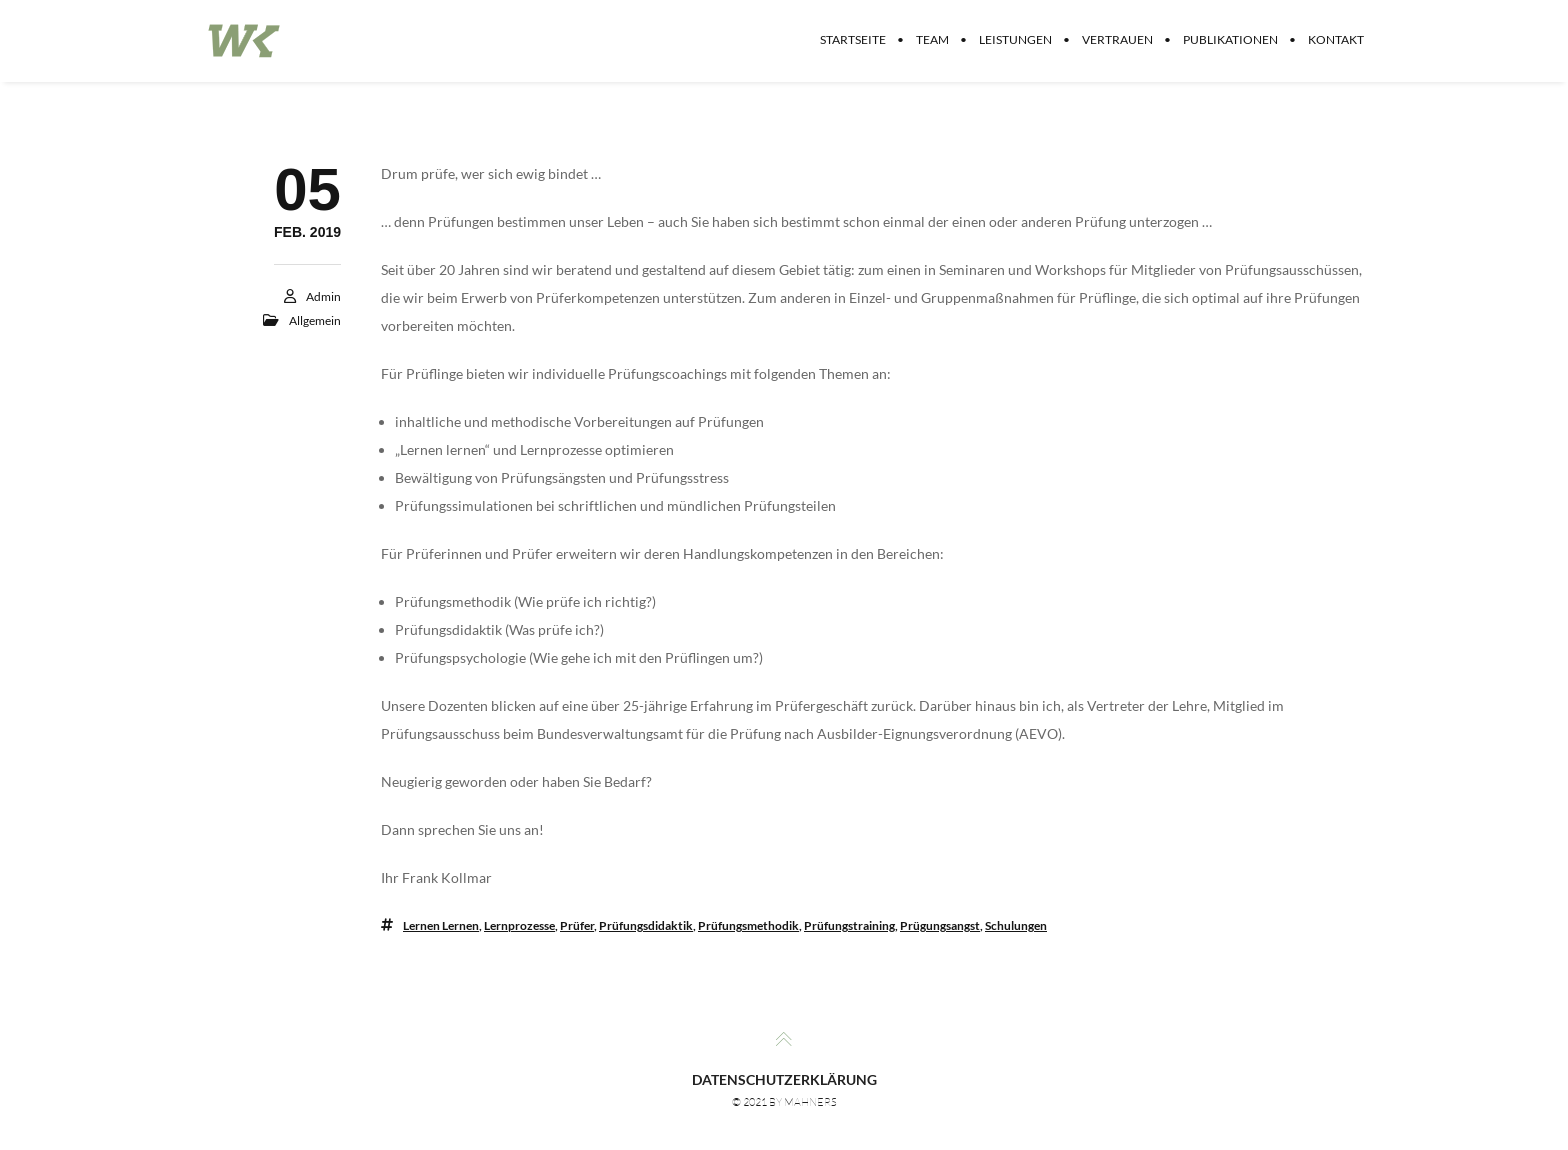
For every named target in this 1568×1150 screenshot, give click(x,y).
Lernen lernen (441, 925)
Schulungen (1016, 925)
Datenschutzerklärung (784, 1079)
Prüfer (577, 925)
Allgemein (315, 320)
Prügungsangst (940, 925)
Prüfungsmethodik (748, 925)
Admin (323, 296)
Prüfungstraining (849, 925)
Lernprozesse (519, 925)
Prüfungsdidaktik (646, 925)
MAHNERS (810, 1102)
